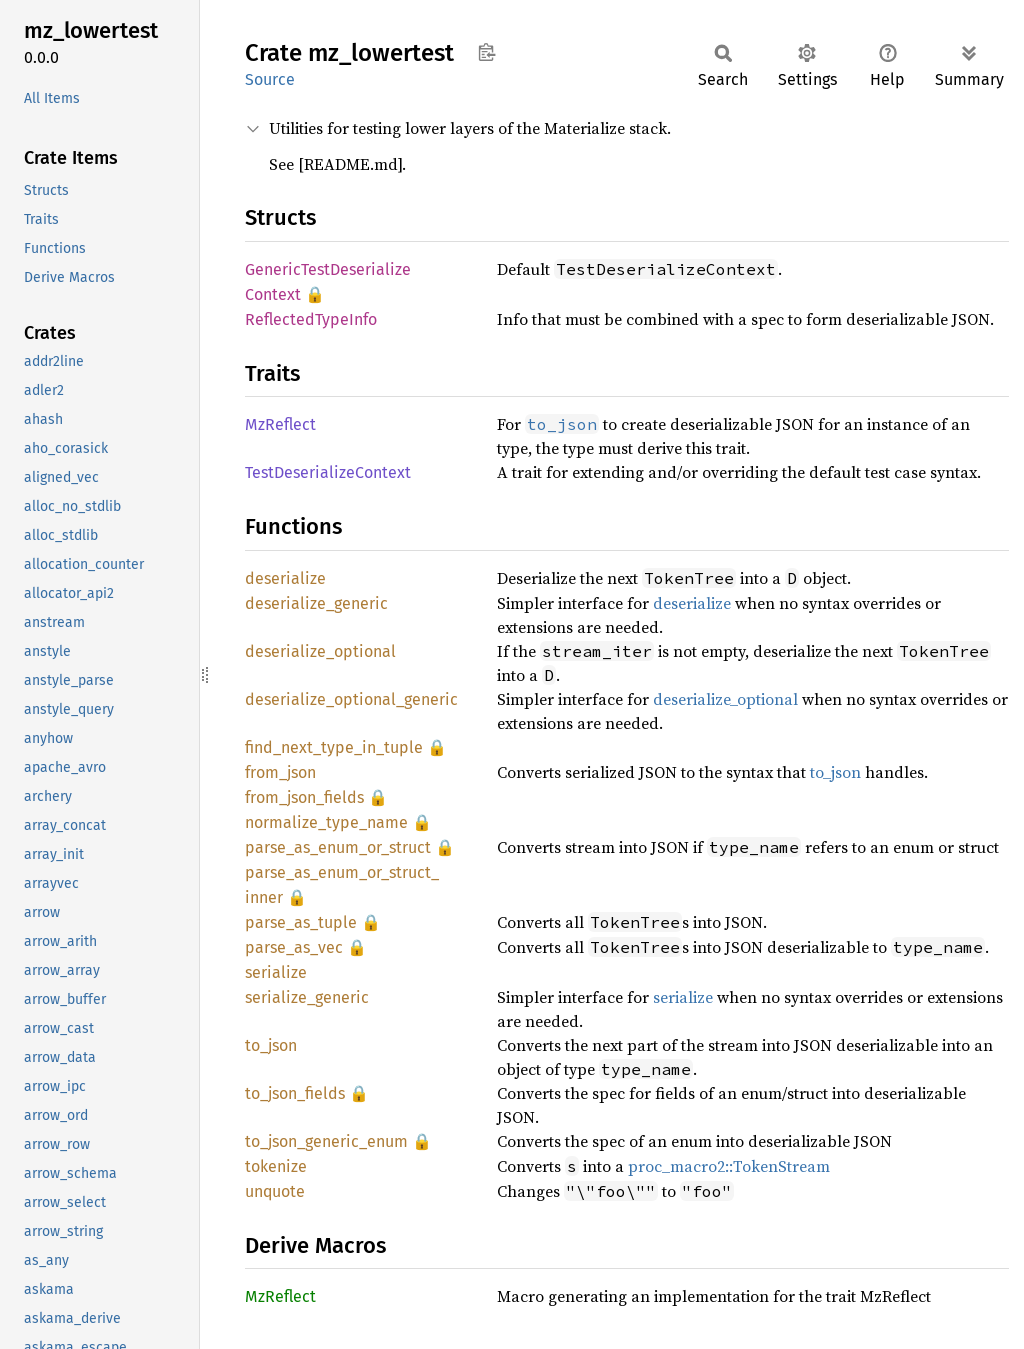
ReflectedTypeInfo (311, 319)
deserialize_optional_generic (351, 699)
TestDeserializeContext (328, 472)
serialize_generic (307, 997)
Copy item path (486, 52)
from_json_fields (304, 797)
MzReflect (280, 424)
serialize (276, 972)
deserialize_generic (316, 603)
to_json (835, 772)
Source (270, 79)
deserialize (285, 578)
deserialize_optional (320, 651)
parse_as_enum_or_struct (338, 847)
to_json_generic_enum (326, 1141)
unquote (275, 1191)
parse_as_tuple (301, 922)
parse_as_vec (294, 947)
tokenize (276, 1166)
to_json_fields (295, 1093)
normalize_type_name (326, 822)
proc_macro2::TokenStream (729, 1166)
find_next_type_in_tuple (334, 747)
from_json (280, 772)
